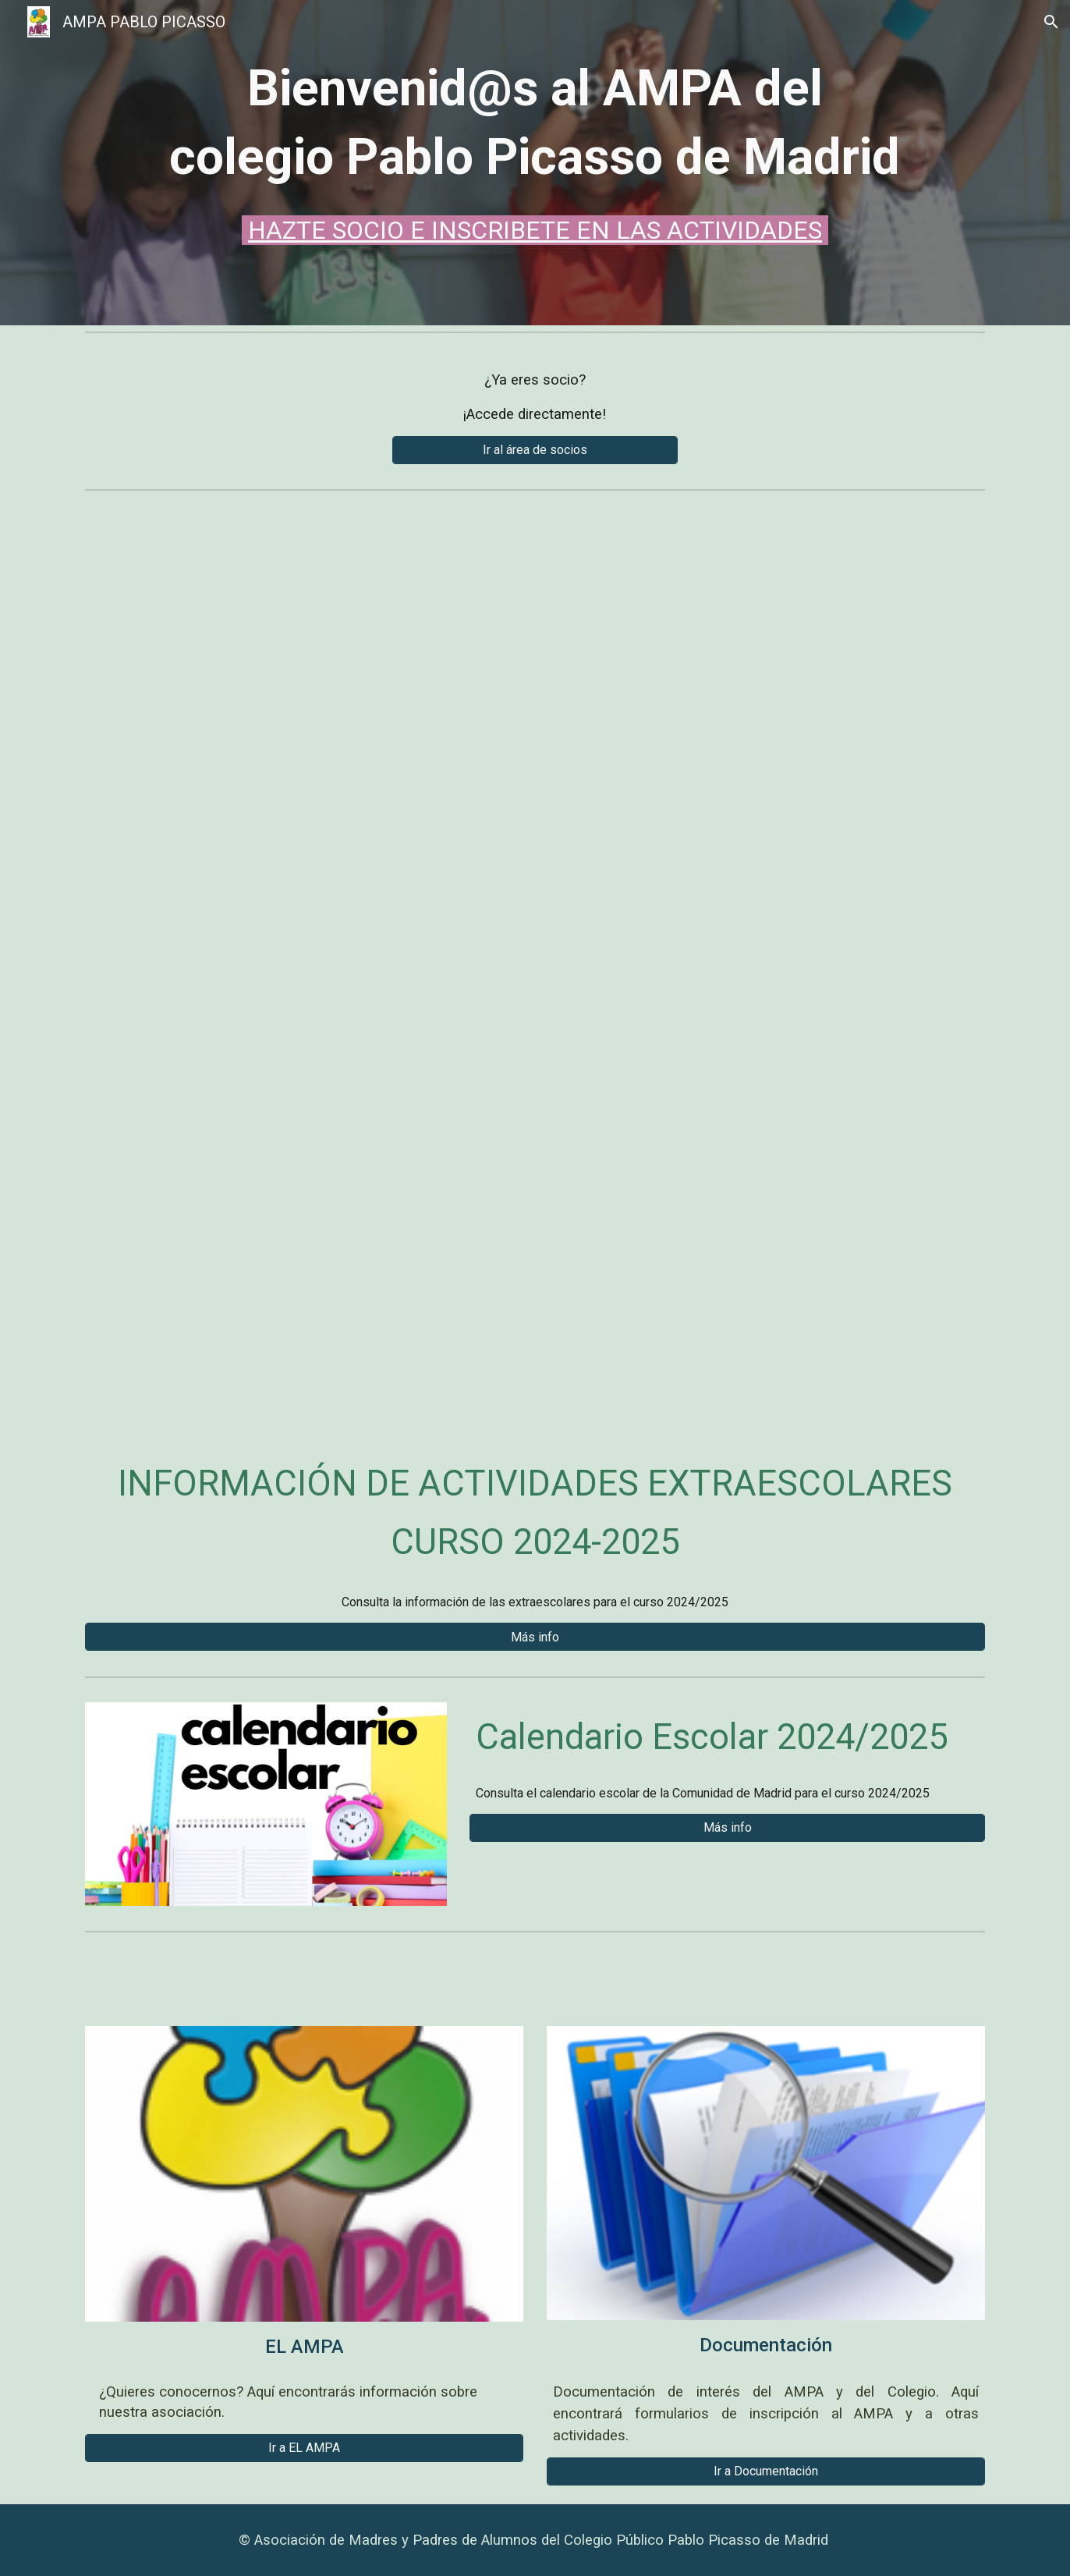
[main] (534, 152)
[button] (1051, 22)
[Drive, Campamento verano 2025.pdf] (535, 961)
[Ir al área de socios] (534, 450)
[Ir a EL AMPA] (304, 2448)
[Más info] (535, 1637)
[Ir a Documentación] (765, 2471)
